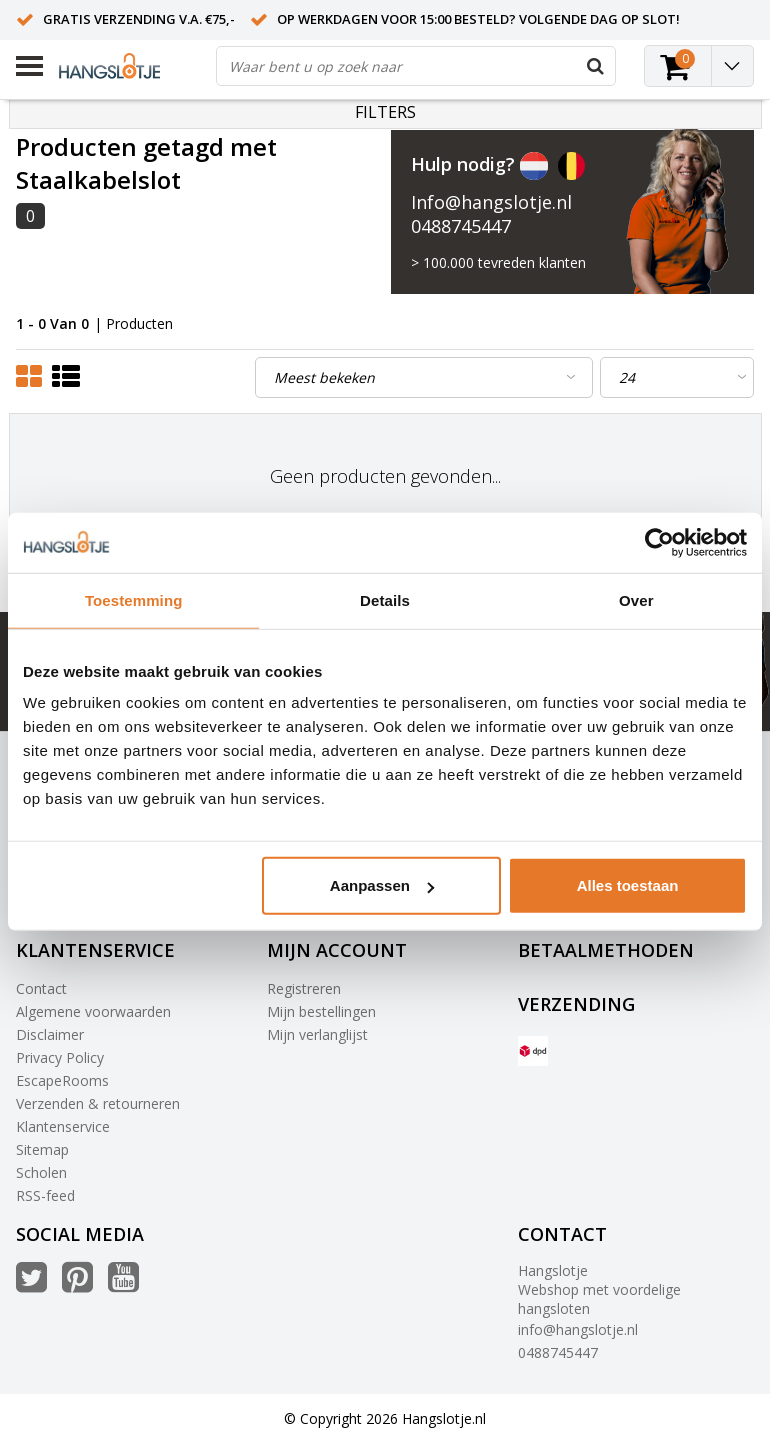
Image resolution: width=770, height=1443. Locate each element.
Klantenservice (63, 1126)
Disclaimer (50, 1034)
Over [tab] (636, 599)
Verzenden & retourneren (98, 1103)
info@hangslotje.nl (578, 1329)
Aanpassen (382, 885)
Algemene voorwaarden (93, 1011)
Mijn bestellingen (321, 1011)
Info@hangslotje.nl (491, 202)
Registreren (304, 988)
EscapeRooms (62, 1080)
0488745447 (461, 226)
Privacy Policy (60, 1057)
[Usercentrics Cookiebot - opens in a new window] (659, 542)
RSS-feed (45, 1195)
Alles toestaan (628, 885)
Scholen (41, 1172)
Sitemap (42, 1149)
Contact (41, 988)
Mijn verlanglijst (317, 1034)
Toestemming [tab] (134, 599)
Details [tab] (385, 599)
